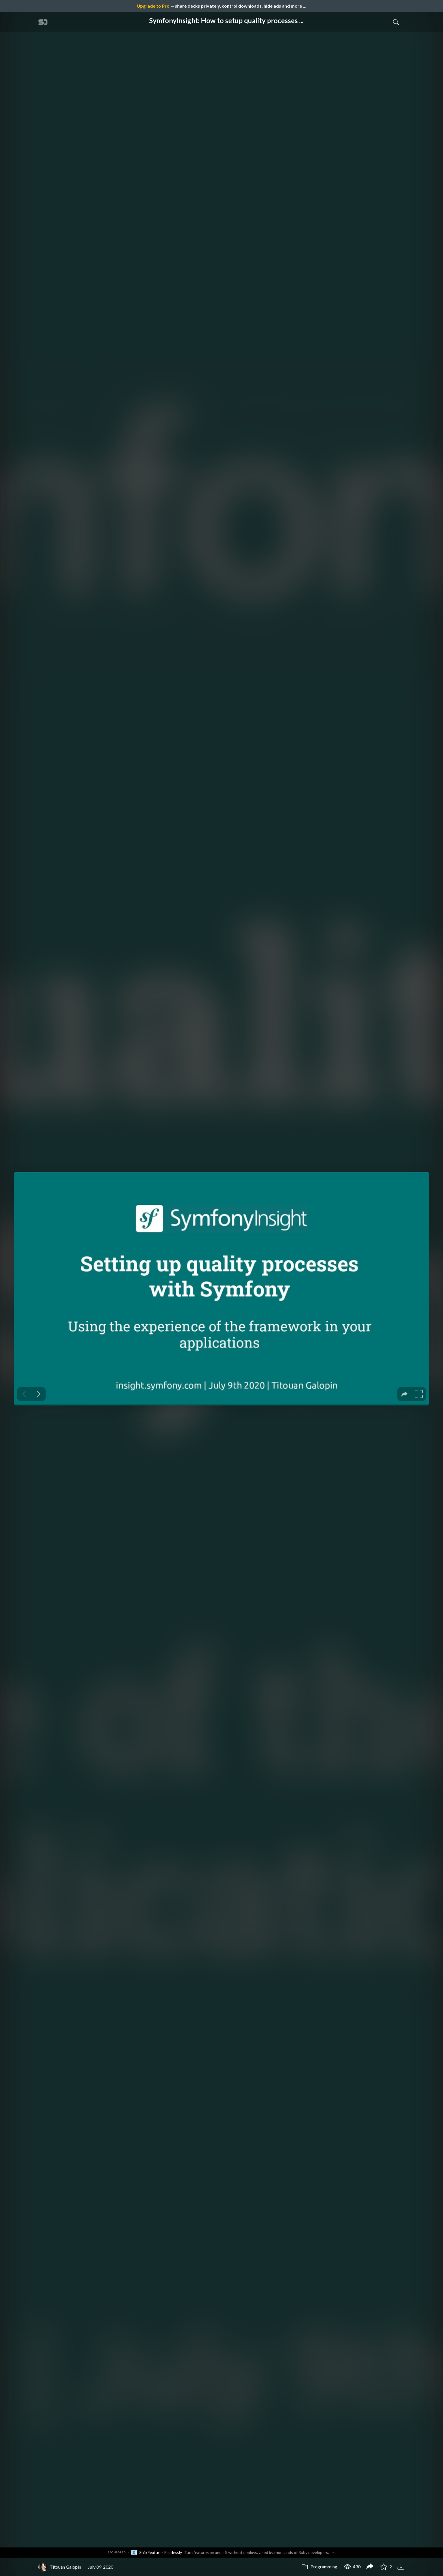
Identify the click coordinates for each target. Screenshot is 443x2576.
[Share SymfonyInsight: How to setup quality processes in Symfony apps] (370, 2567)
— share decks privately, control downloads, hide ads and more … (221, 5)
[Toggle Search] (395, 22)
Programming (319, 2566)
